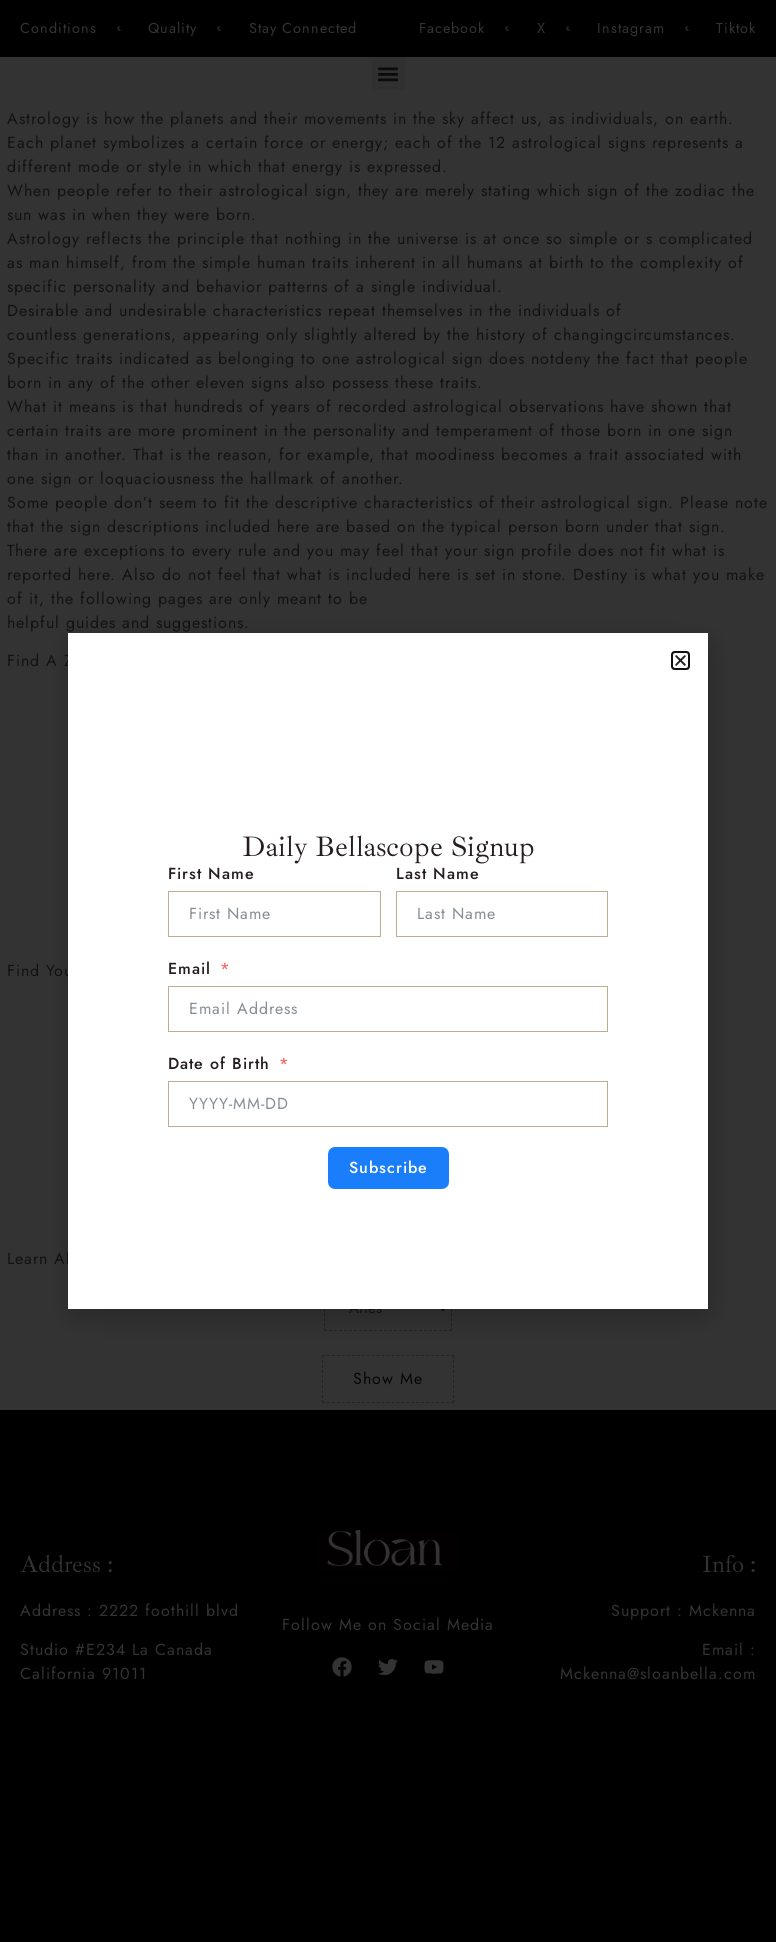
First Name (211, 873)
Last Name (438, 873)
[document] (388, 971)
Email (189, 968)
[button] (680, 660)
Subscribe (388, 1167)
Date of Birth (219, 1063)
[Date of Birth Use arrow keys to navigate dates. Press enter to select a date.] (388, 1104)
